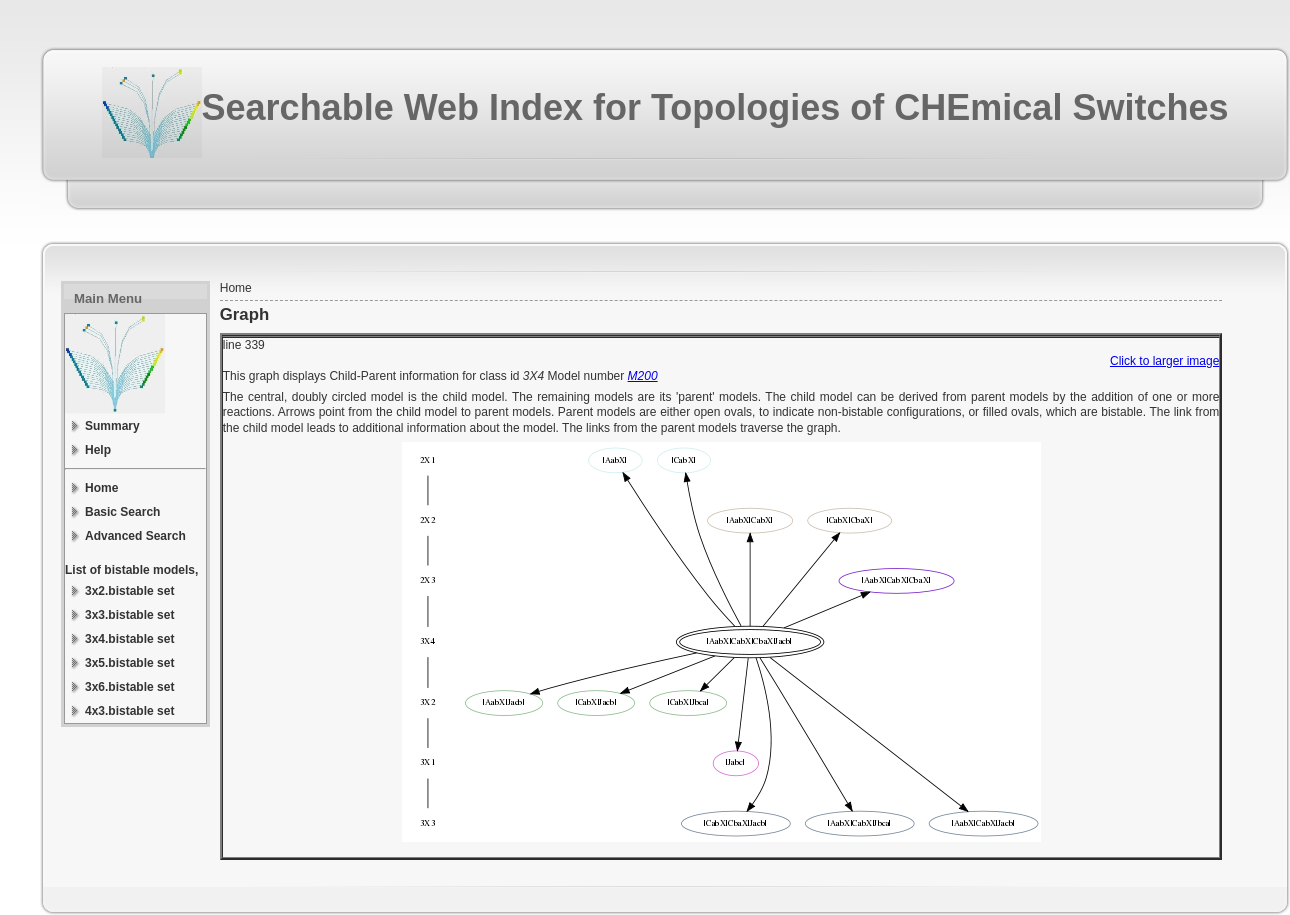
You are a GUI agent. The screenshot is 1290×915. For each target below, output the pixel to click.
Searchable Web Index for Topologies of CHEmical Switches (715, 107)
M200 (643, 376)
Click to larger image (1164, 361)
